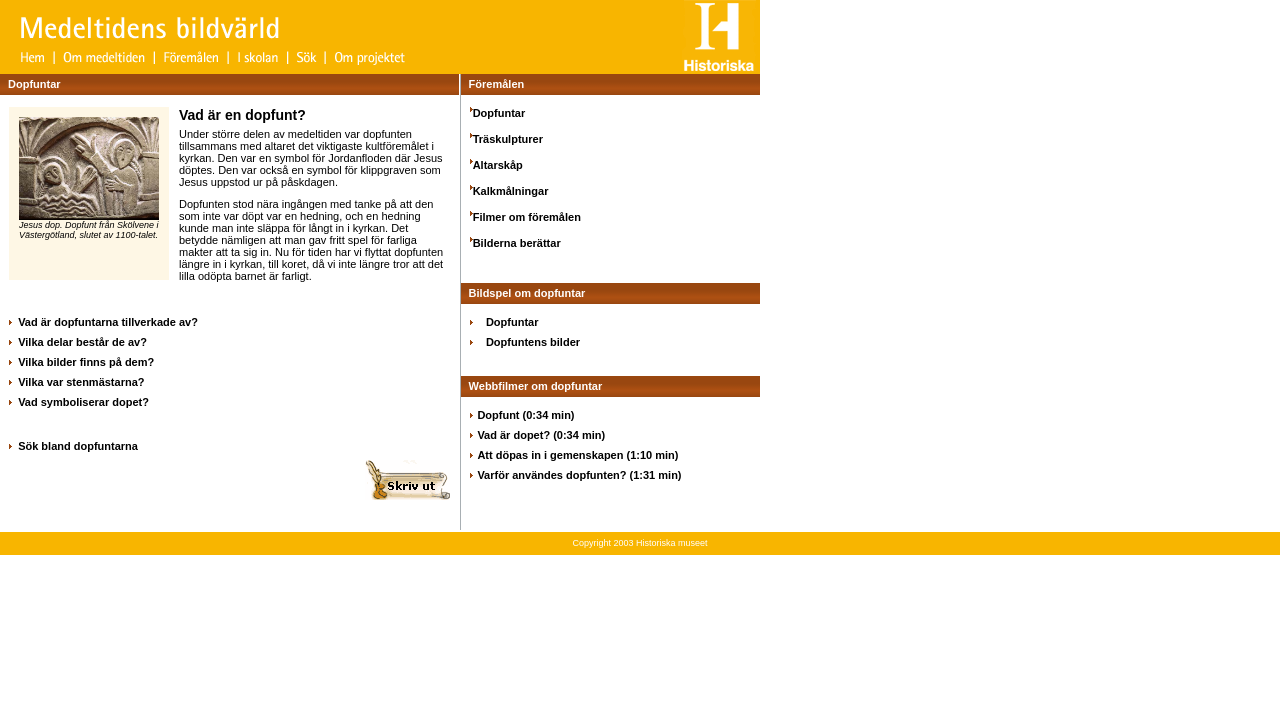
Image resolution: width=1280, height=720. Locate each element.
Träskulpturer (508, 139)
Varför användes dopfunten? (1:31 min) (579, 475)
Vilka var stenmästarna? (81, 382)
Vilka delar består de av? (82, 342)
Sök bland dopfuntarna (78, 446)
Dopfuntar (499, 113)
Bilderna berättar (517, 243)
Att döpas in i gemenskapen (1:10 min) (577, 455)
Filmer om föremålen (527, 217)
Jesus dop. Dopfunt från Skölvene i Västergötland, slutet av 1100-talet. (89, 226)
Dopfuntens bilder (533, 342)
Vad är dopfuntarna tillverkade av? (108, 322)
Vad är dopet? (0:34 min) (541, 435)
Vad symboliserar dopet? (83, 402)
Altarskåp (498, 165)
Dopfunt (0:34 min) (525, 415)
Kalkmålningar (511, 191)
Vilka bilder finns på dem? (86, 362)
